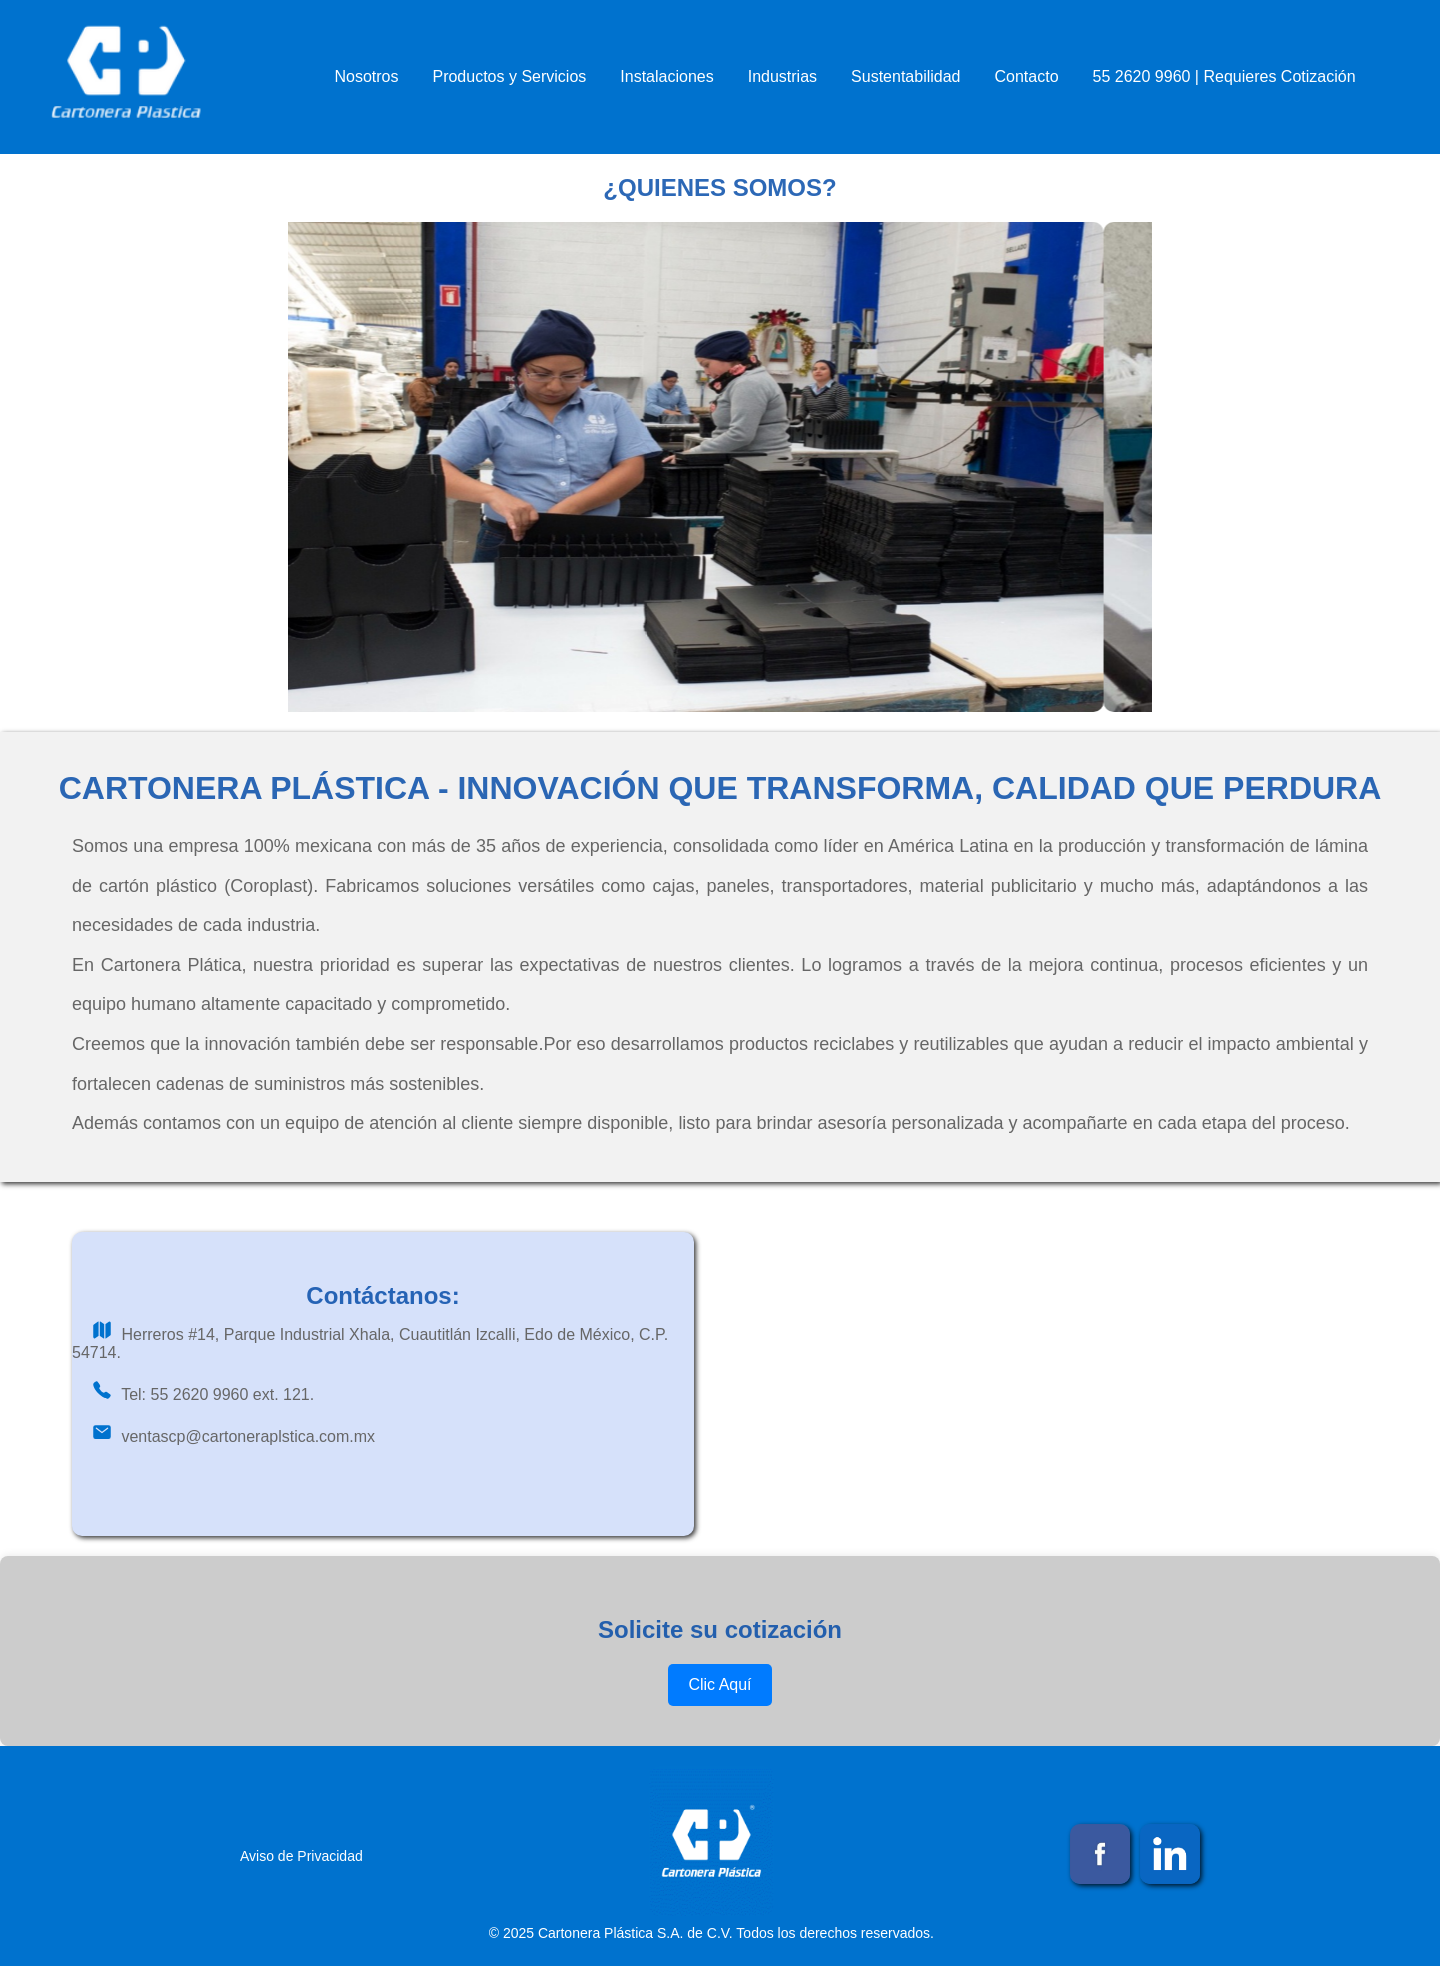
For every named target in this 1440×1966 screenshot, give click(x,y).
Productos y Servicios (509, 76)
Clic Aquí (719, 1684)
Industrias (782, 76)
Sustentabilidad (905, 76)
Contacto (1027, 76)
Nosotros (366, 76)
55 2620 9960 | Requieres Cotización (1224, 76)
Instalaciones (666, 76)
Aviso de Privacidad (301, 1856)
